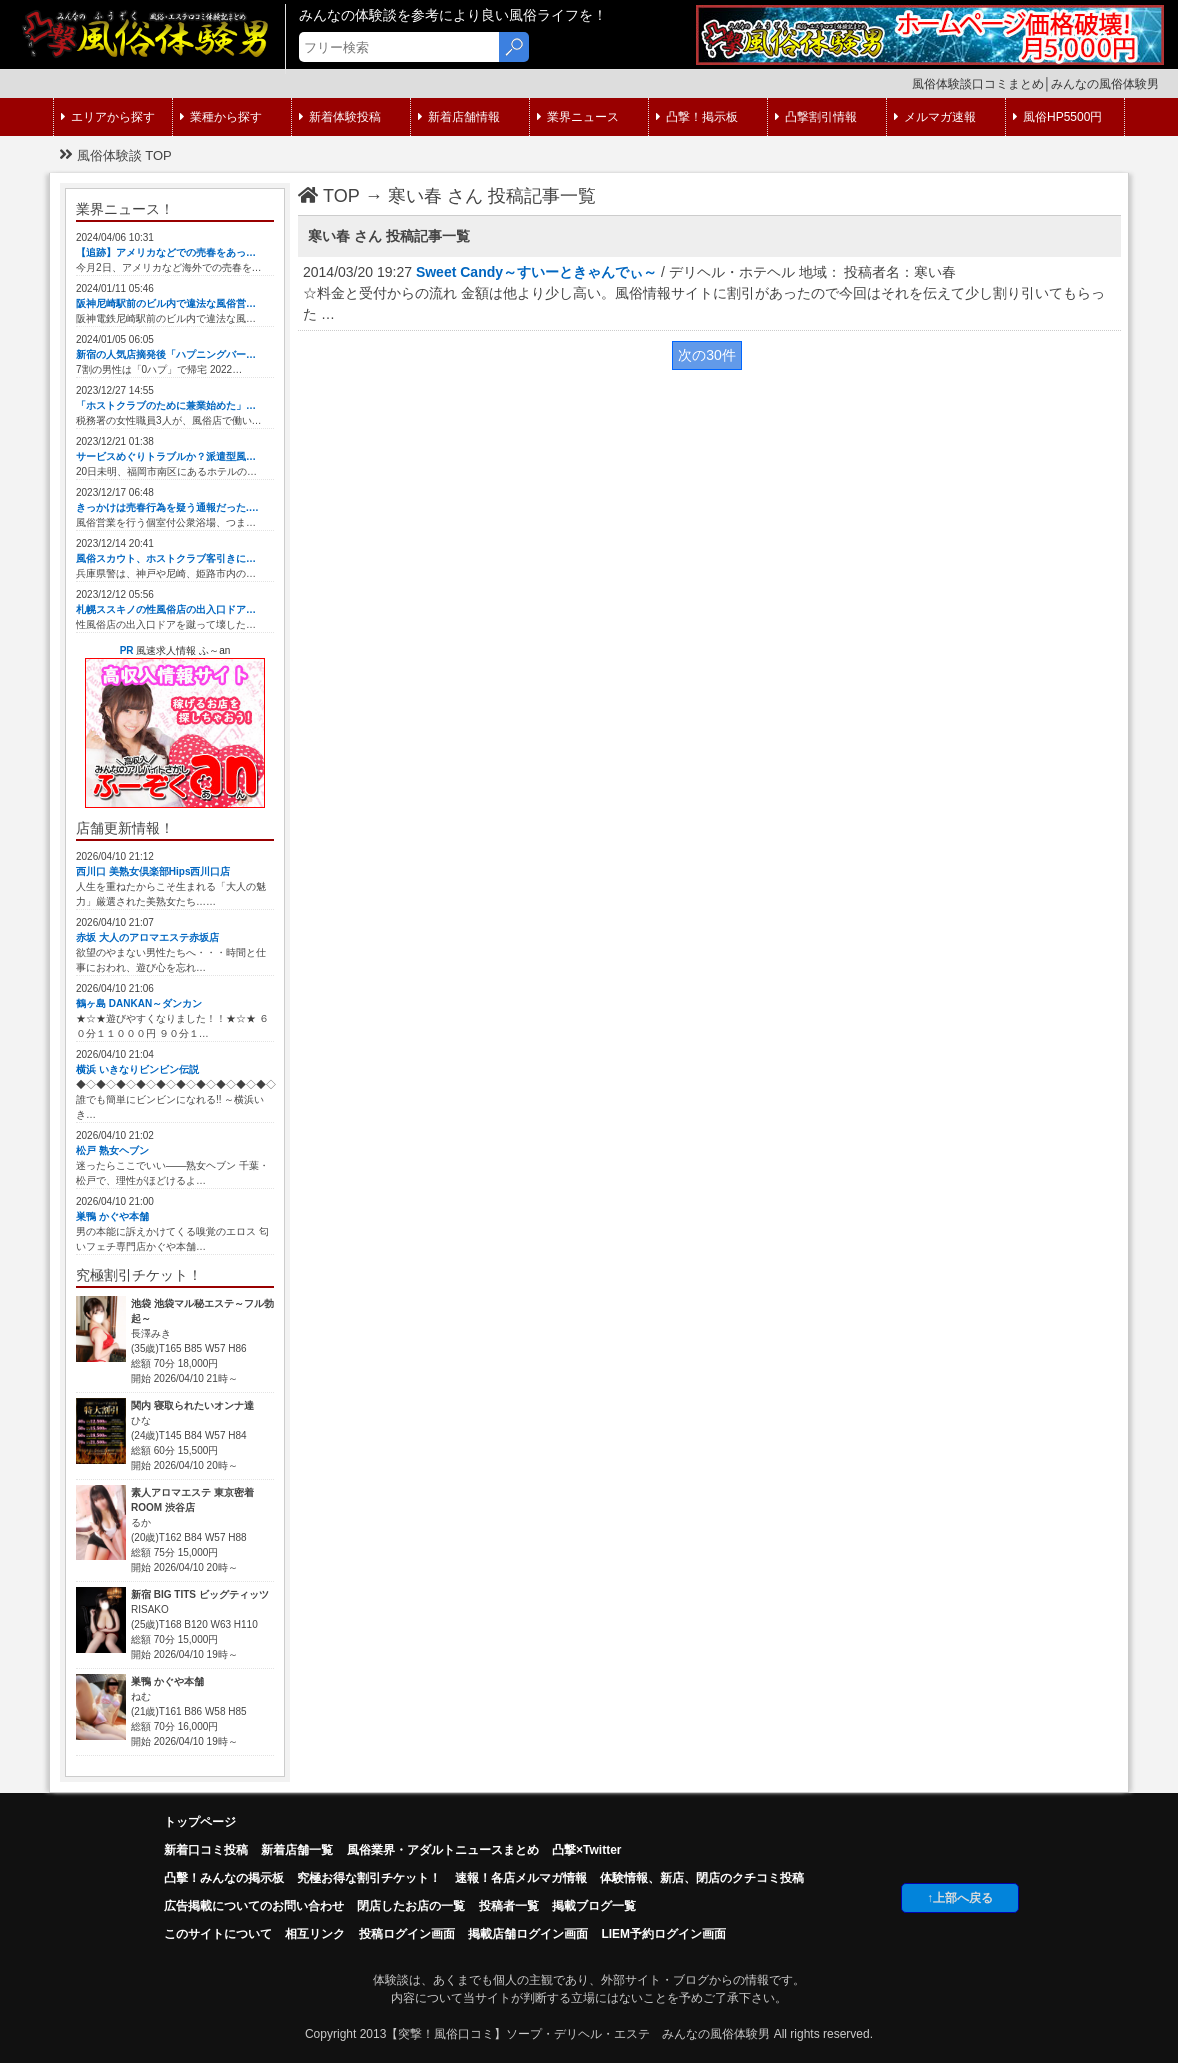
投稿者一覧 (509, 1906)
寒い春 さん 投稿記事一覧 (492, 196)
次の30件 (707, 355)
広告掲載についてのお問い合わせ (254, 1906)
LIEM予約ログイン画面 (663, 1934)
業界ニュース (578, 117)
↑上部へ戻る (960, 1898)
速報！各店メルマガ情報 (521, 1878)
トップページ (200, 1822)
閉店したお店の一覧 (411, 1906)
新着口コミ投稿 (206, 1850)
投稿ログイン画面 (407, 1934)
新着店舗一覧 (297, 1850)
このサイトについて (218, 1934)
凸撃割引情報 (816, 117)
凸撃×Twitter (586, 1850)
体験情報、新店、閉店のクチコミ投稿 (702, 1878)
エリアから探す (108, 117)
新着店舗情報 (459, 117)
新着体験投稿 (340, 117)
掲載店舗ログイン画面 (528, 1934)
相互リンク (315, 1934)
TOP (329, 196)
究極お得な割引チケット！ (369, 1878)
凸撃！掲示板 (697, 117)
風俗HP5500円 (1057, 117)
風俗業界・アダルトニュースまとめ (443, 1850)
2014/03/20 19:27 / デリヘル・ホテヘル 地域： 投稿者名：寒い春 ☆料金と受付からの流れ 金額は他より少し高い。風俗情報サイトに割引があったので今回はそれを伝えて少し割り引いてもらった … (704, 293)
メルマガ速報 (935, 117)
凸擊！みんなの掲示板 (224, 1878)
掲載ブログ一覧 (594, 1906)
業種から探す (221, 117)
